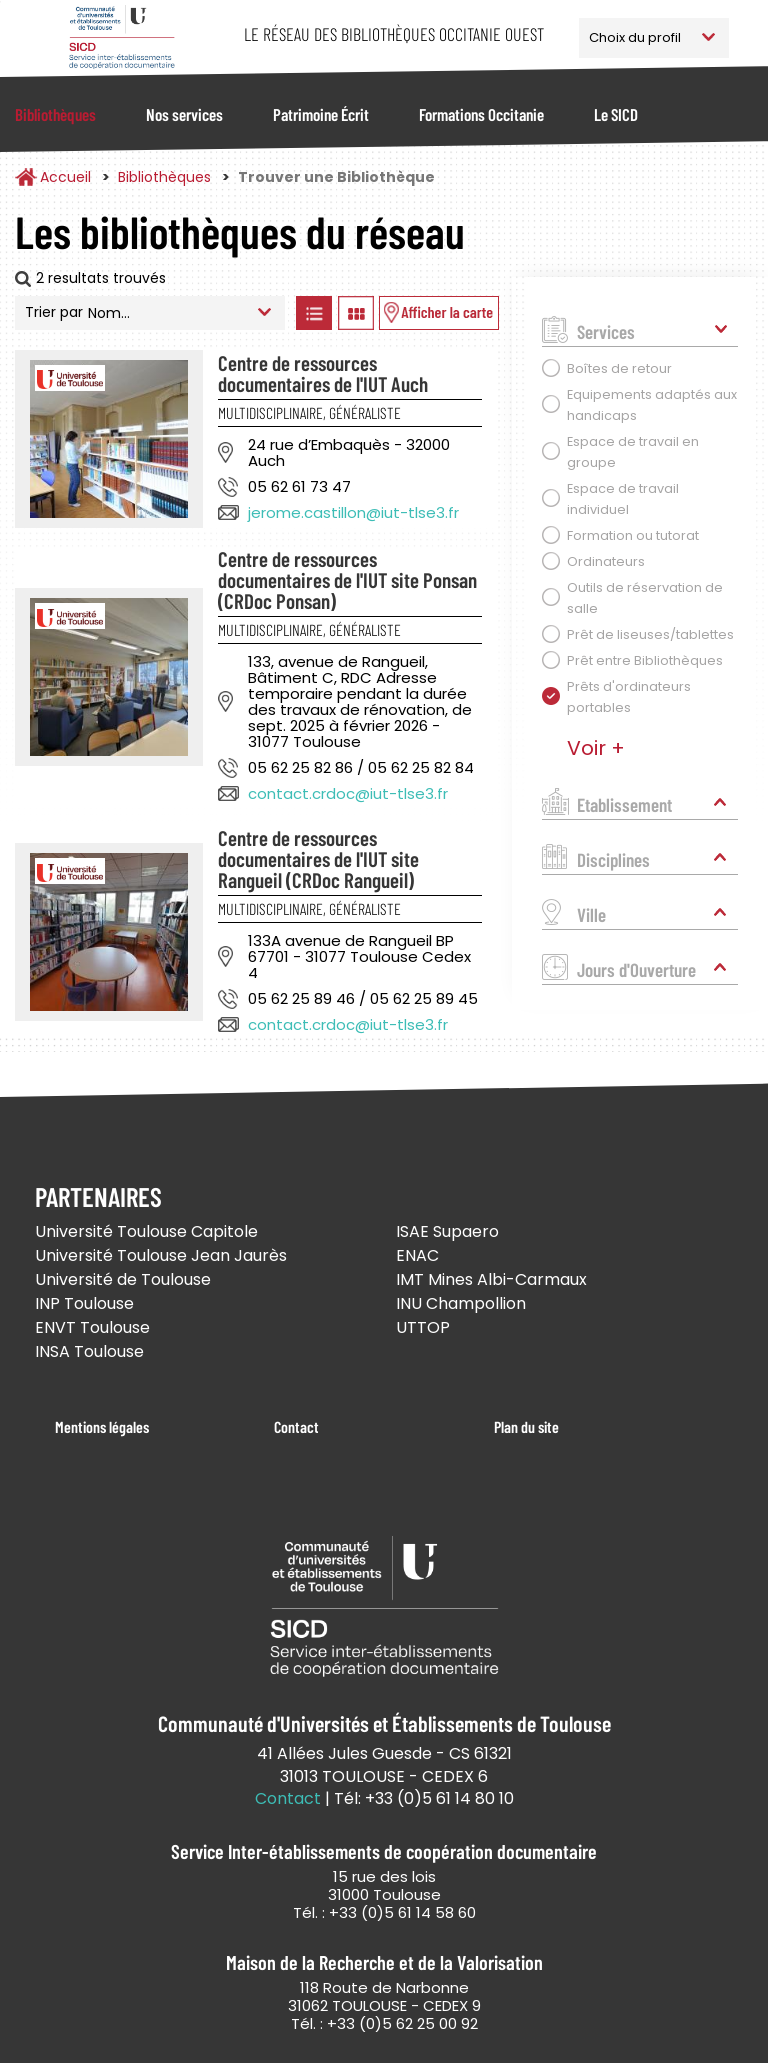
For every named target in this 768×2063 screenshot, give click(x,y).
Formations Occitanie (481, 114)
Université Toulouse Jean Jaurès (161, 1255)
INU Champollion (461, 1303)
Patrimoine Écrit (321, 114)
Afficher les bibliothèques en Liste (313, 313)
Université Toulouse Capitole (146, 1231)
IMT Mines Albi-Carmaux (491, 1279)
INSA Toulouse (89, 1351)
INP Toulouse (84, 1303)
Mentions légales (102, 1426)
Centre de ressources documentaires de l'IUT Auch (323, 373)
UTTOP (423, 1327)
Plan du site (526, 1426)
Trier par (54, 312)
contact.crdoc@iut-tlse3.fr (348, 793)
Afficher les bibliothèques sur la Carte (439, 313)
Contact (296, 1426)
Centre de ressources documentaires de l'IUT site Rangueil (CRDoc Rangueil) (318, 858)
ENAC (417, 1255)
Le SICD (616, 114)
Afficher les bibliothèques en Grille (355, 313)
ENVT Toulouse (92, 1327)
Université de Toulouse (123, 1279)
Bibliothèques (55, 114)
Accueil (65, 177)
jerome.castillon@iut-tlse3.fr (353, 512)
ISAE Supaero (447, 1231)
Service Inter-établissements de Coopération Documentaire (121, 37)
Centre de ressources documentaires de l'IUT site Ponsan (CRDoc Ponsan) (347, 579)
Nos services (184, 114)
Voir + (596, 748)
